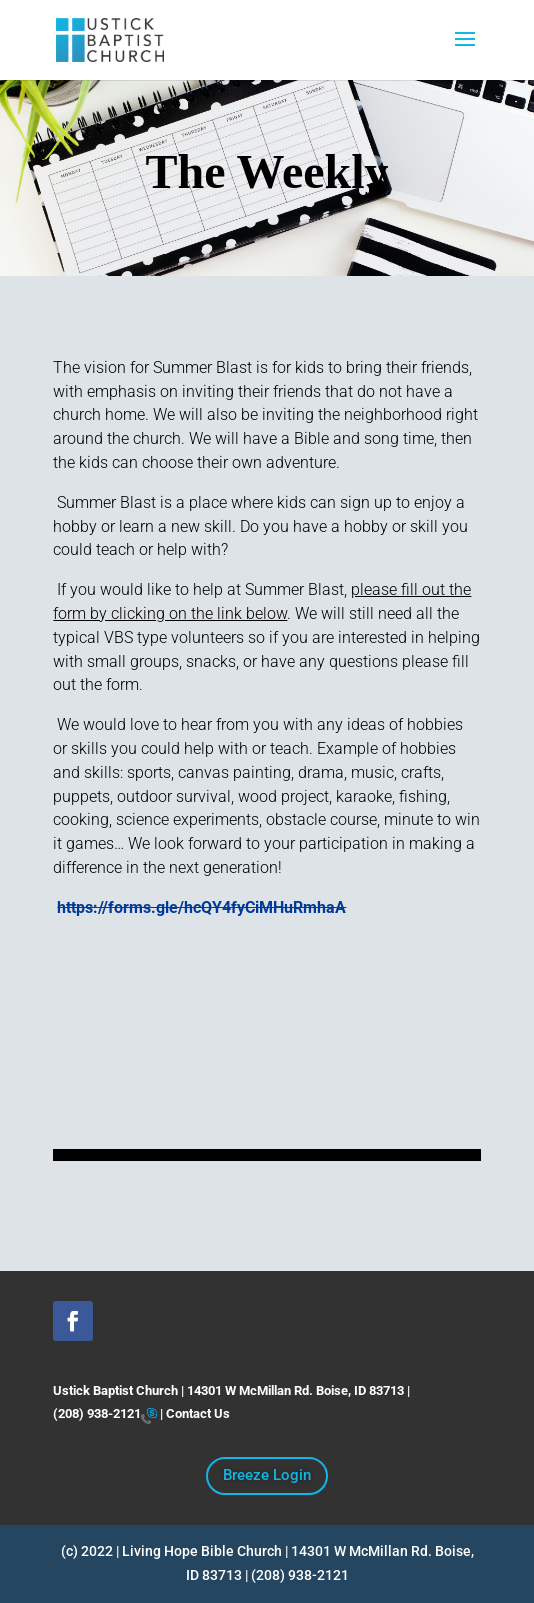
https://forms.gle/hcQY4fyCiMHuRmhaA (201, 907)
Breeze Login (267, 1475)
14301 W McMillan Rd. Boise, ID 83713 (295, 1390)
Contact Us (198, 1413)
